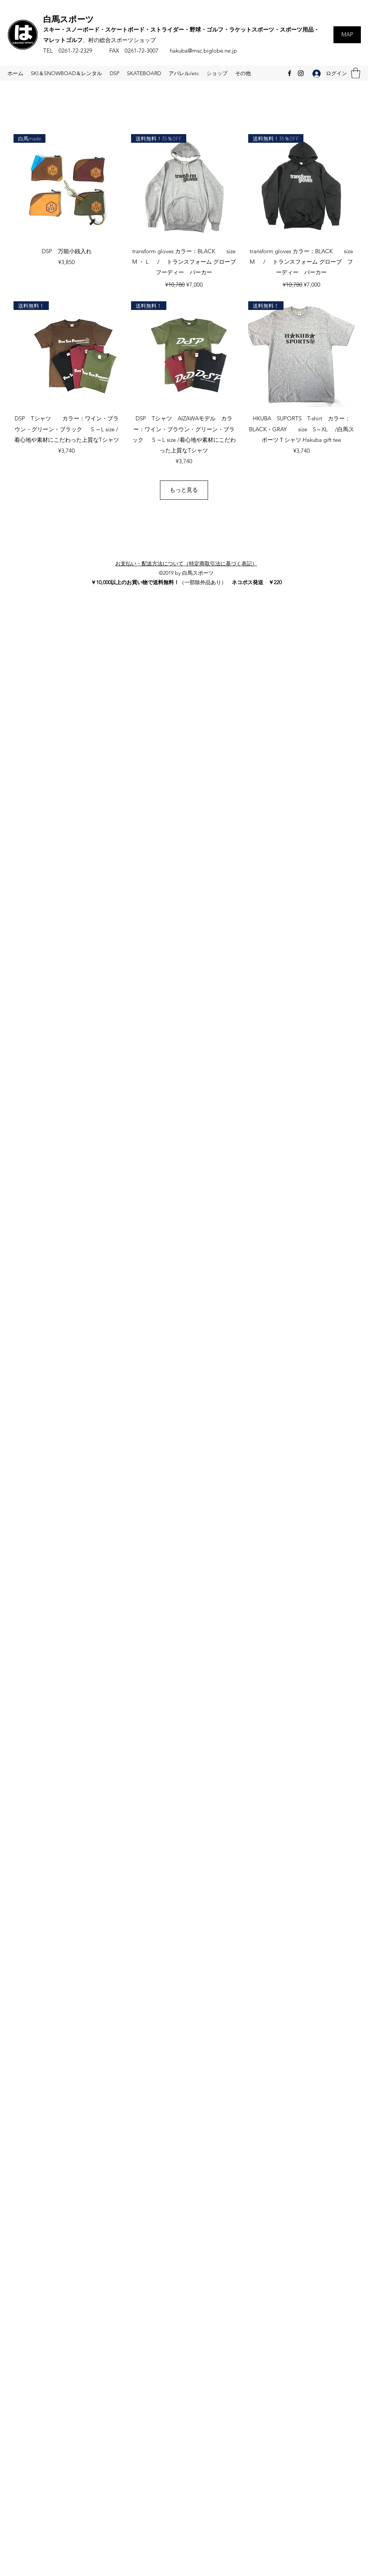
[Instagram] (301, 73)
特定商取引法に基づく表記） (223, 563)
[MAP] (347, 34)
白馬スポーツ (68, 19)
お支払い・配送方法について (149, 563)
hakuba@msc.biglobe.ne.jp (203, 50)
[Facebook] (289, 73)
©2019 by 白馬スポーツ (186, 573)
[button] (355, 73)
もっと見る (184, 489)
